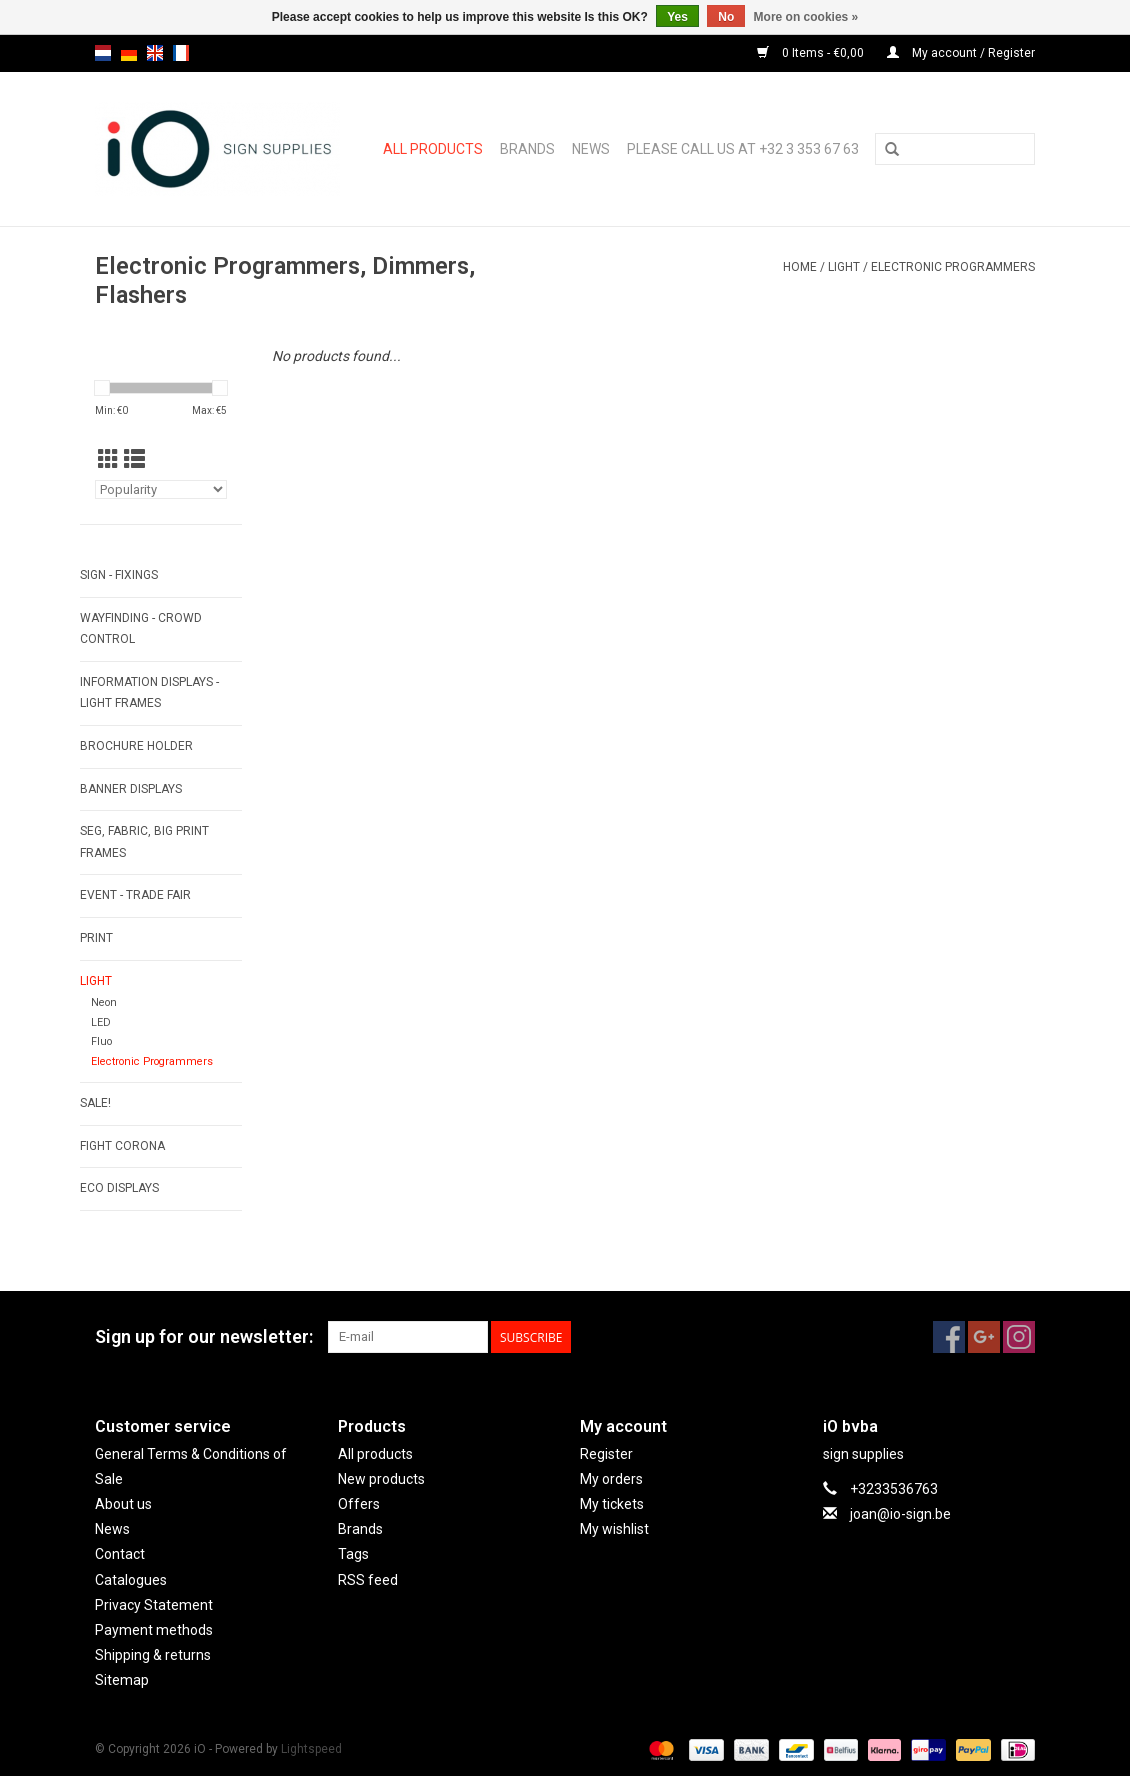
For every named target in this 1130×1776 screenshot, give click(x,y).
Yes (677, 17)
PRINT (96, 938)
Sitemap (122, 1680)
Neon (104, 1002)
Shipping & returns (153, 1655)
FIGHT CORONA (122, 1146)
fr (181, 53)
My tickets (612, 1504)
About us (123, 1504)
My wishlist (614, 1529)
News (591, 149)
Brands (527, 149)
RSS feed (368, 1580)
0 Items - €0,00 (812, 53)
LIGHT (844, 267)
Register (606, 1454)
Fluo (101, 1041)
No (726, 17)
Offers (359, 1504)
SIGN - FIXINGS (119, 575)
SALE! (95, 1103)
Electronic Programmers (953, 267)
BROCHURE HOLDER (136, 746)
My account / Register (961, 53)
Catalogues (131, 1580)
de (129, 53)
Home (800, 267)
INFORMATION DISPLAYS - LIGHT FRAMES (149, 693)
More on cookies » (806, 17)
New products (381, 1479)
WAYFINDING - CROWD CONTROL (141, 629)
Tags (353, 1554)
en (155, 53)
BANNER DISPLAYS (131, 789)
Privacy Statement (154, 1605)
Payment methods (154, 1630)
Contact (120, 1554)
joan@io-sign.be (900, 1514)
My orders (611, 1479)
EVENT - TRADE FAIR (135, 895)
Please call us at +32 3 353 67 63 (743, 149)
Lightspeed (311, 1749)
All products (433, 149)
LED (101, 1022)
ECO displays (119, 1188)
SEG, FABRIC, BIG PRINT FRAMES (144, 842)
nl (103, 53)
